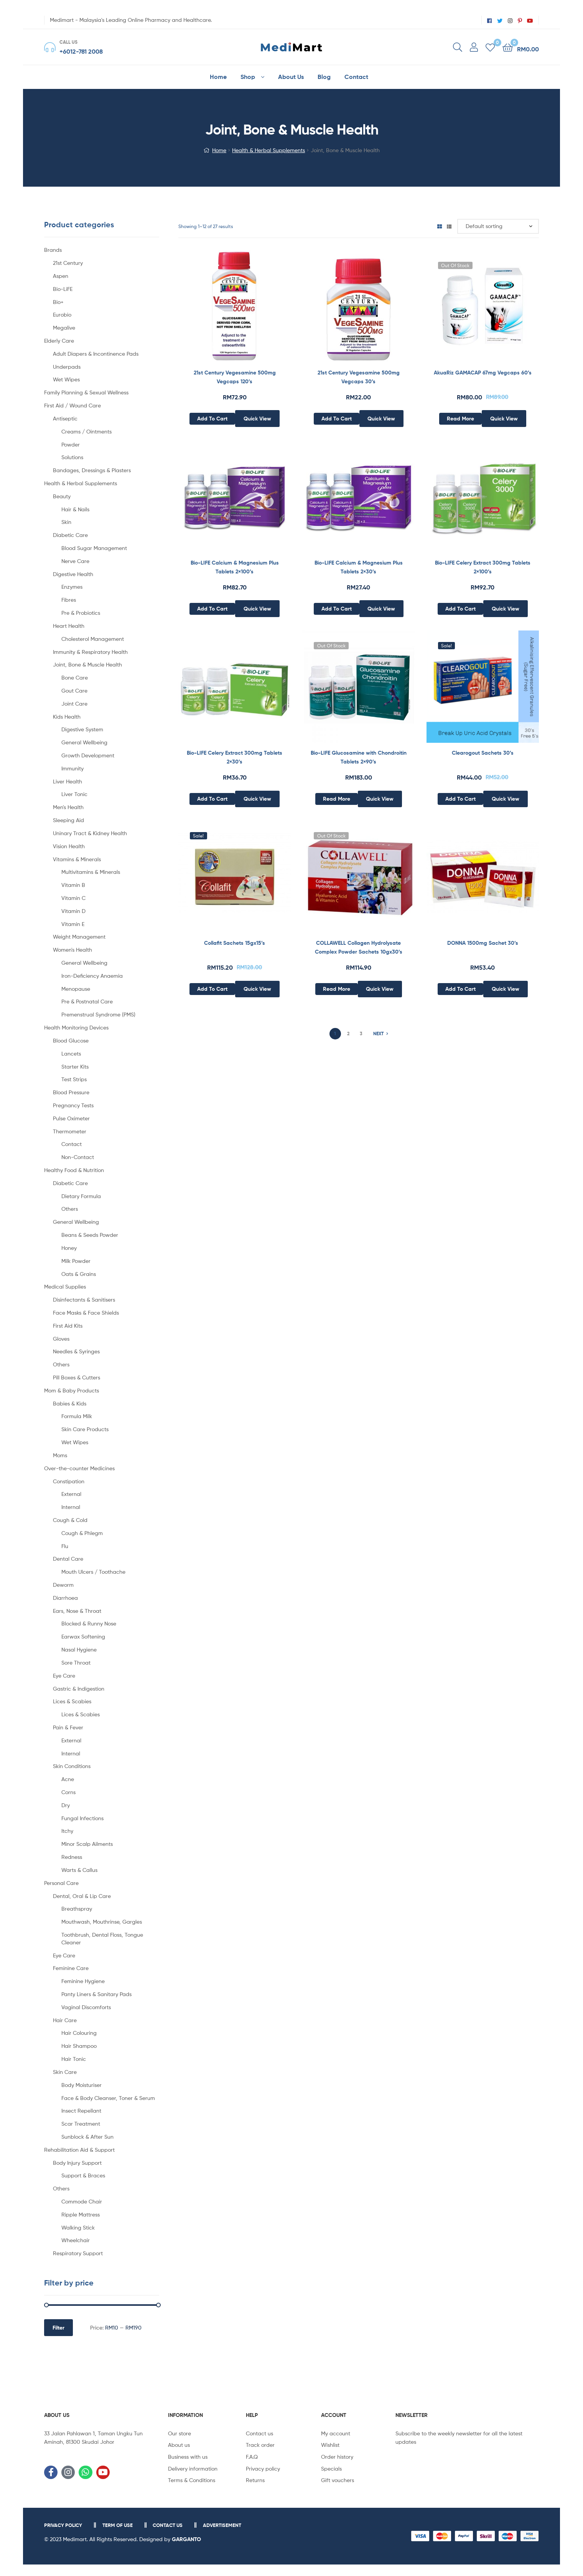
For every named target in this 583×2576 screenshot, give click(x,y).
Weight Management (79, 936)
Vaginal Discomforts (86, 2007)
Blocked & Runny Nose (88, 1623)
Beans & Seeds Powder (89, 1234)
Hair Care (65, 2020)
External (71, 1494)
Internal (70, 1507)
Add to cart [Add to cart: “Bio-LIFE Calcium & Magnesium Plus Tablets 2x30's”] (336, 608)
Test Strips (74, 1079)
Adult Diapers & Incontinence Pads (95, 353)
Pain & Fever (68, 1727)
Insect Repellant (81, 2110)
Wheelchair (75, 2240)
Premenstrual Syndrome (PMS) (98, 1014)
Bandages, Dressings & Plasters (92, 470)
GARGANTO (186, 2539)
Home (219, 150)
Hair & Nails (75, 509)
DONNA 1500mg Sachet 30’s (482, 942)
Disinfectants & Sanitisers (84, 1299)
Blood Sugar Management (94, 548)
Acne (67, 1779)
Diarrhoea (65, 1597)
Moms (60, 1455)
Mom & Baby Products (71, 1390)
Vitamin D (73, 911)
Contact (71, 1144)
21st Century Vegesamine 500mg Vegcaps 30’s (359, 377)
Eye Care (64, 1675)
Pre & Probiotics (80, 612)
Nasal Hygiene (79, 1649)
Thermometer (69, 1131)
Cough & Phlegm (82, 1533)
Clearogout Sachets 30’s (483, 752)
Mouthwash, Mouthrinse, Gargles (101, 1921)
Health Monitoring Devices (76, 1027)
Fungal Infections (82, 1818)
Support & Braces (83, 2175)
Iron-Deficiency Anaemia (92, 975)
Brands (53, 249)
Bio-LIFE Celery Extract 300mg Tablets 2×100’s (482, 567)
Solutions (72, 457)
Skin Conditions (72, 1766)
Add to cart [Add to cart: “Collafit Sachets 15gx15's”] (212, 988)
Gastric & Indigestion (78, 1688)
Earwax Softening (83, 1636)
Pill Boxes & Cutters (76, 1377)
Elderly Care (59, 340)
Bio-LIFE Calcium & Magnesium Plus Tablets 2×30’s (359, 567)
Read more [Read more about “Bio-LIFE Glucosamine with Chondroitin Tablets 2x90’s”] (336, 798)
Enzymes (71, 586)
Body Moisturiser (81, 2085)
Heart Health (68, 625)
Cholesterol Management (92, 638)
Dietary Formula (81, 1196)
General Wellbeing (84, 742)
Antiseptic (65, 418)
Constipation (68, 1481)
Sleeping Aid (68, 820)
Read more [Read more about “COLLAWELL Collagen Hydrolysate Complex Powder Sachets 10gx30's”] (336, 988)
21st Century (68, 262)
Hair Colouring (79, 2032)
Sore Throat (76, 1662)
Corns (68, 1792)
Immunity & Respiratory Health (90, 652)
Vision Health (69, 846)
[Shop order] (498, 226)
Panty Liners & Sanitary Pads (96, 1994)
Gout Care (74, 690)
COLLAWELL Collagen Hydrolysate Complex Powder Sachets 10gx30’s (358, 947)
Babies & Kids (69, 1403)
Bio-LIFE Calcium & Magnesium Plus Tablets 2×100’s (235, 567)
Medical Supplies (65, 1286)
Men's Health (68, 807)
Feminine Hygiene (83, 1981)
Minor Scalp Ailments (87, 1843)
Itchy (67, 1830)
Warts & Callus (79, 1870)
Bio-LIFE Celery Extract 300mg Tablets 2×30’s (234, 757)
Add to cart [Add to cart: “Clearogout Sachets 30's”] (460, 798)
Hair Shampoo (79, 2045)
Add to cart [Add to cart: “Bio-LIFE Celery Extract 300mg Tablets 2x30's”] (212, 798)
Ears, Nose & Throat (77, 1610)
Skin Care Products (85, 1429)
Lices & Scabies (72, 1701)
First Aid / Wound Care (72, 405)
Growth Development (87, 755)
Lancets (71, 1053)
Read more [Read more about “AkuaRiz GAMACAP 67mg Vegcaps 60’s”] (460, 418)
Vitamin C (73, 898)
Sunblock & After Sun (87, 2136)
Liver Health (67, 781)
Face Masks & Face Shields (86, 1312)
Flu (64, 1546)
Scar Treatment (80, 2123)
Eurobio (62, 314)
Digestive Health (73, 574)
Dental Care (68, 1558)
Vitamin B (73, 885)
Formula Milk (76, 1416)
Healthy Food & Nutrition (74, 1170)
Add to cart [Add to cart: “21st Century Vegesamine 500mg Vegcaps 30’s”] (336, 418)
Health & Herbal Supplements (268, 150)
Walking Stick (78, 2227)
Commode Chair (81, 2201)
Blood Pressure (71, 1092)
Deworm (63, 1584)
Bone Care (74, 677)
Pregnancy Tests (73, 1105)
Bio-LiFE (62, 289)
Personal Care (61, 1883)
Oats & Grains (78, 1274)
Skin (66, 522)
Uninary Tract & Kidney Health (90, 833)
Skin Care (65, 2072)
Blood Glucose (71, 1040)
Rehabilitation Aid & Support (79, 2149)
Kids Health (67, 716)
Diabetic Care (70, 535)
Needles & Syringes (76, 1351)
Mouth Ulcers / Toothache (93, 1571)
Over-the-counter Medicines (79, 1468)
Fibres (68, 599)
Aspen (60, 276)
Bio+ (58, 302)
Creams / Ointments (86, 431)
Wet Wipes (66, 379)
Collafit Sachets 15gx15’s (234, 942)
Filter (58, 2327)
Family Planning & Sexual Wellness (86, 392)
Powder (70, 444)
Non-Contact (77, 1157)
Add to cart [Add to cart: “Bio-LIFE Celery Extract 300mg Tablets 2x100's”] (460, 608)
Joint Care (74, 703)
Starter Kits (75, 1066)
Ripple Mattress (80, 2214)
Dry (65, 1805)
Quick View (257, 418)
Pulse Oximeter (71, 1118)
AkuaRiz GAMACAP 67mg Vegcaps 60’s (483, 372)
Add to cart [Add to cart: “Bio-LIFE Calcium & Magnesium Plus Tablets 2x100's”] (212, 608)
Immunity (72, 768)
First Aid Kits (67, 1325)
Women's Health (72, 949)
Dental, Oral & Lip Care (82, 1896)
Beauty (62, 496)
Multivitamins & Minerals (90, 872)
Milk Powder (76, 1261)
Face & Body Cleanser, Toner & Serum (108, 2098)
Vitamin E (72, 924)
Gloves (61, 1338)
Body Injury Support (77, 2162)
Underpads (67, 366)
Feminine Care (71, 1968)
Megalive (64, 327)
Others (69, 1208)
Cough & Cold (70, 1520)
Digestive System (82, 729)
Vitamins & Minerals (77, 859)
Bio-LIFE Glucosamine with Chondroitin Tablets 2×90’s (359, 757)
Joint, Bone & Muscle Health (87, 664)
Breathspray (76, 1908)
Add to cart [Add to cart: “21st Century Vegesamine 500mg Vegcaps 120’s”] (212, 418)
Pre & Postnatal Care (87, 1001)
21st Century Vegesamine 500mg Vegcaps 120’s (235, 377)
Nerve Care (75, 561)
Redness (71, 1857)
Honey (69, 1247)
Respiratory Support (78, 2253)
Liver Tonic (74, 794)
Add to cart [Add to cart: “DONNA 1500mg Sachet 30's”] (460, 988)
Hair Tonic (73, 2059)
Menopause (75, 988)
